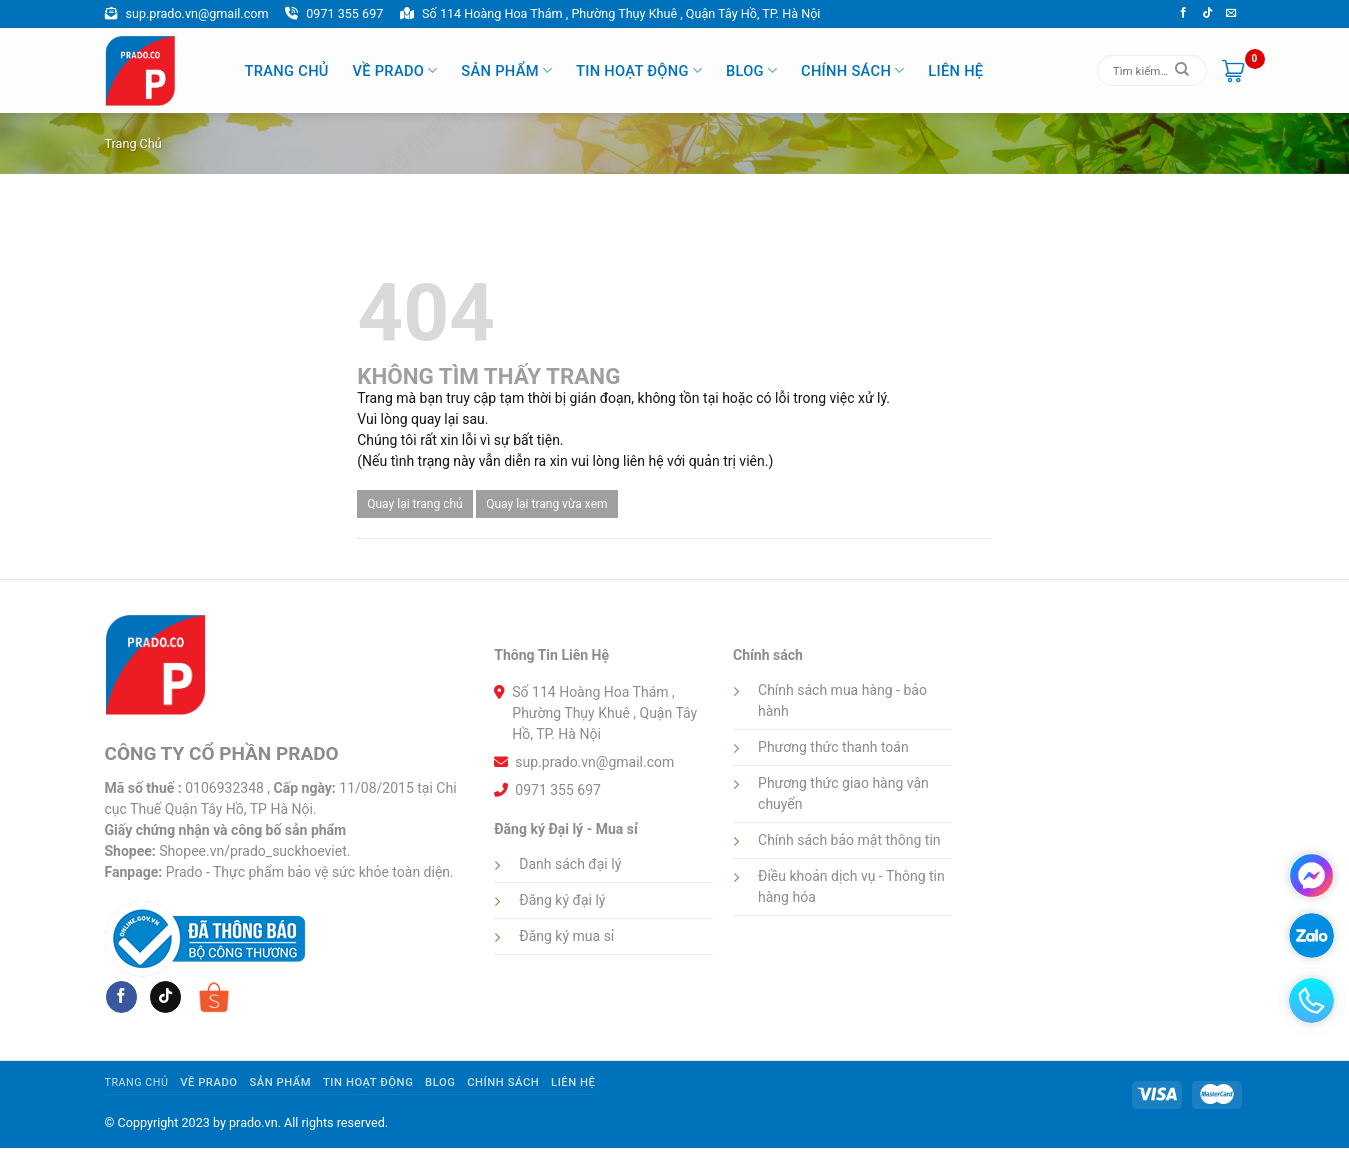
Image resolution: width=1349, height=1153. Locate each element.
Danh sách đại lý (570, 864)
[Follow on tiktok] (1207, 13)
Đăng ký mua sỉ (566, 936)
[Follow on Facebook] (1183, 13)
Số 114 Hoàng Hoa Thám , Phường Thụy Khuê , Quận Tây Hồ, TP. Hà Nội (610, 13)
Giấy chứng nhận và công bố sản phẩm (226, 830)
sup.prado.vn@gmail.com (187, 13)
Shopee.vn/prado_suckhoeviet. (254, 851)
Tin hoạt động (639, 70)
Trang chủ (133, 143)
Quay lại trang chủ (414, 504)
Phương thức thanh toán (833, 747)
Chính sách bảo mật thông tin (849, 840)
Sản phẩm (506, 70)
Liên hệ (955, 71)
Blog (752, 70)
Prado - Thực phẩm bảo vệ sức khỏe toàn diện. (310, 872)
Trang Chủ (287, 71)
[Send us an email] (1231, 13)
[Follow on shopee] (214, 997)
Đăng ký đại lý (562, 900)
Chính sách (853, 70)
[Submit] (1181, 70)
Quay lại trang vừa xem (546, 504)
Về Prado (394, 70)
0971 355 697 (334, 13)
